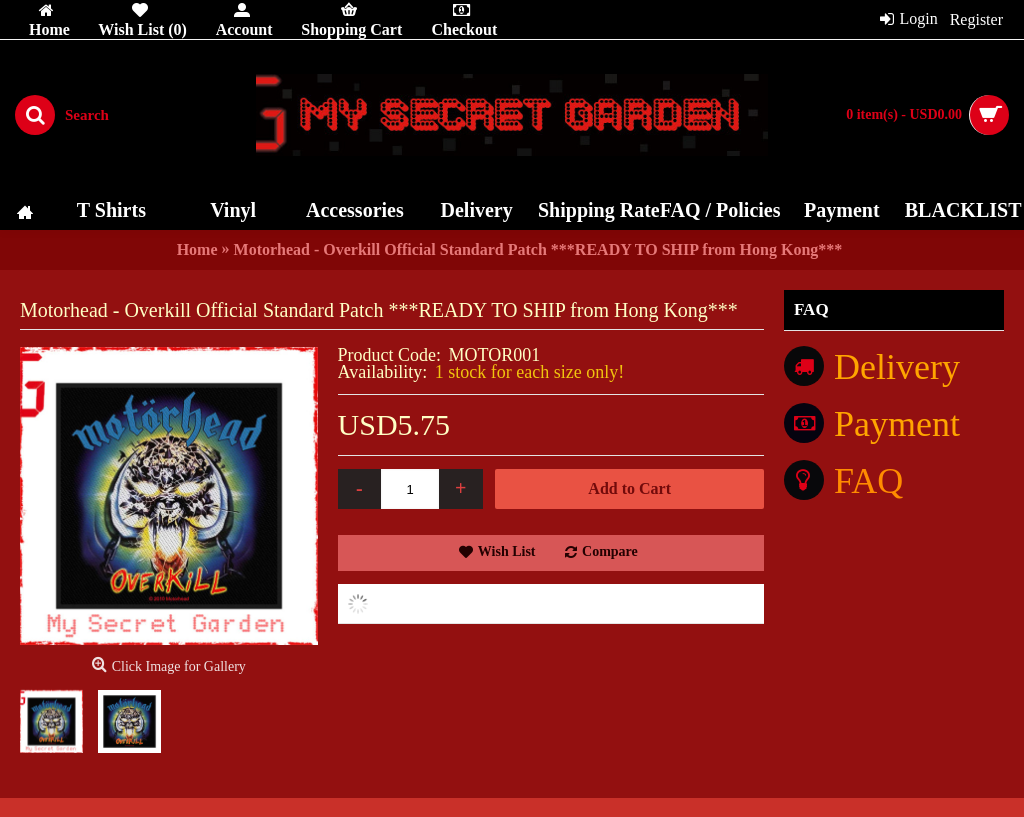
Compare (610, 551)
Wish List (507, 551)
